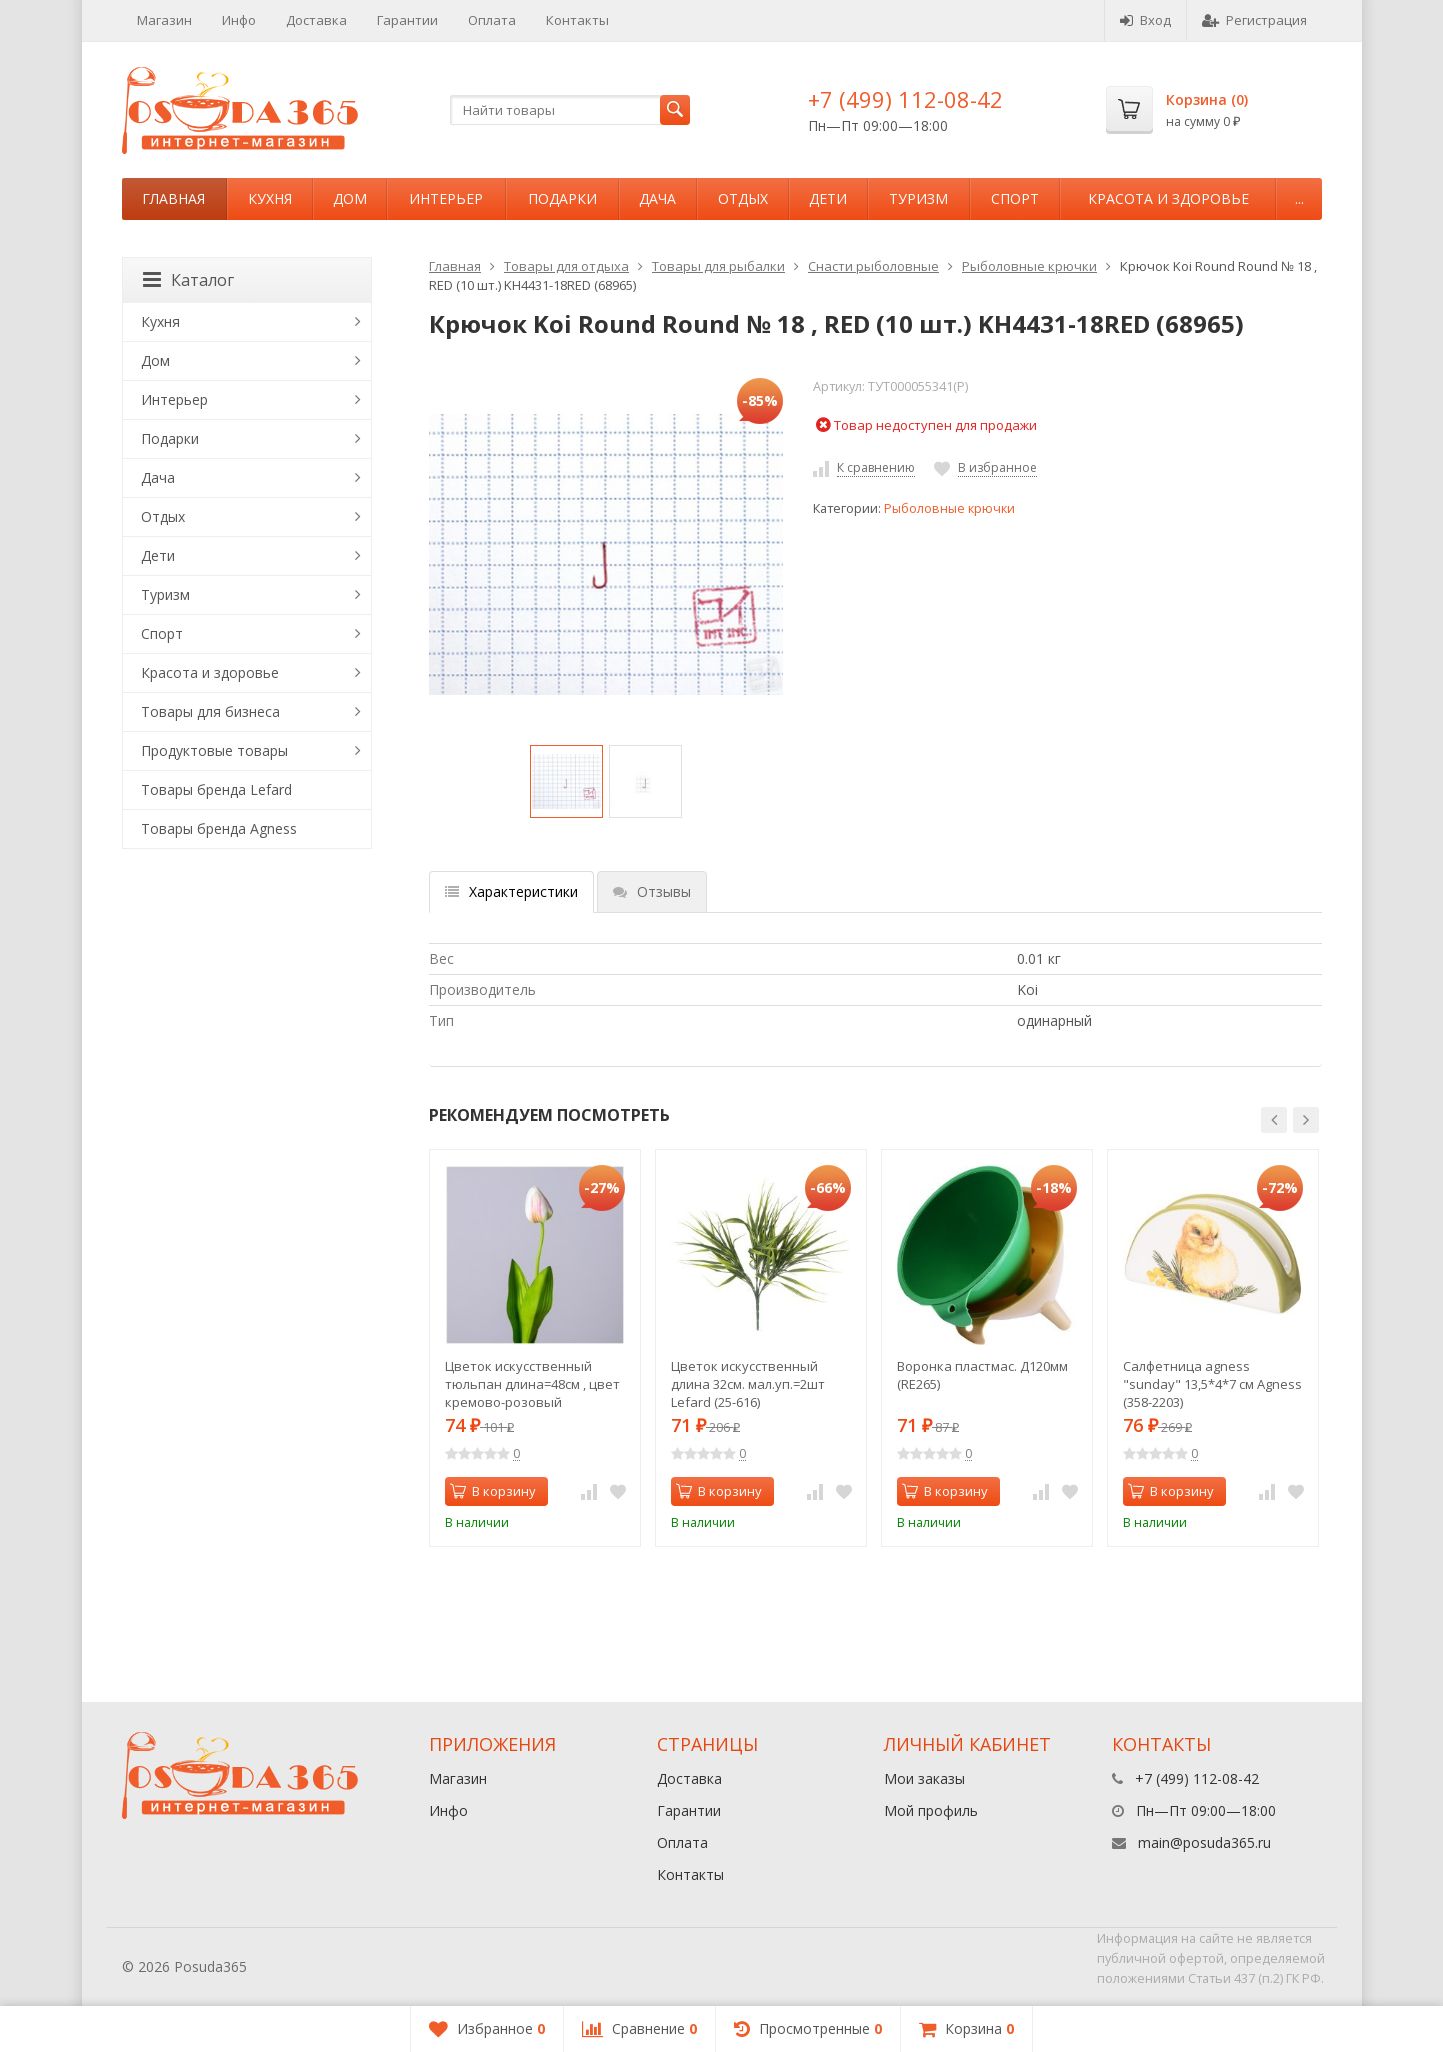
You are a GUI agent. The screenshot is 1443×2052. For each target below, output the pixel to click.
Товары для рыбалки (718, 266)
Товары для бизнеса (210, 711)
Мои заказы (924, 1778)
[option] (566, 781)
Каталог (188, 280)
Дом (350, 198)
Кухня (270, 198)
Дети (828, 198)
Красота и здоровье (1168, 198)
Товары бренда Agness (219, 828)
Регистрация (1254, 20)
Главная (173, 198)
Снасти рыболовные (873, 266)
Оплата (492, 20)
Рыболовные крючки (1029, 266)
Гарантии (407, 20)
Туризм (918, 198)
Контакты (577, 20)
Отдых (743, 198)
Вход (1145, 20)
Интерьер (446, 198)
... (1299, 198)
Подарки (562, 198)
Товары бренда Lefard (216, 789)
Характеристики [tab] (511, 891)
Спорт (1015, 198)
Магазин (164, 20)
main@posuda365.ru (1204, 1842)
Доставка (316, 20)
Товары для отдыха (566, 266)
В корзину (493, 1491)
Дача (657, 198)
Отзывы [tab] (652, 891)
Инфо (239, 20)
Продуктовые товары (214, 750)
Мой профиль (931, 1810)
